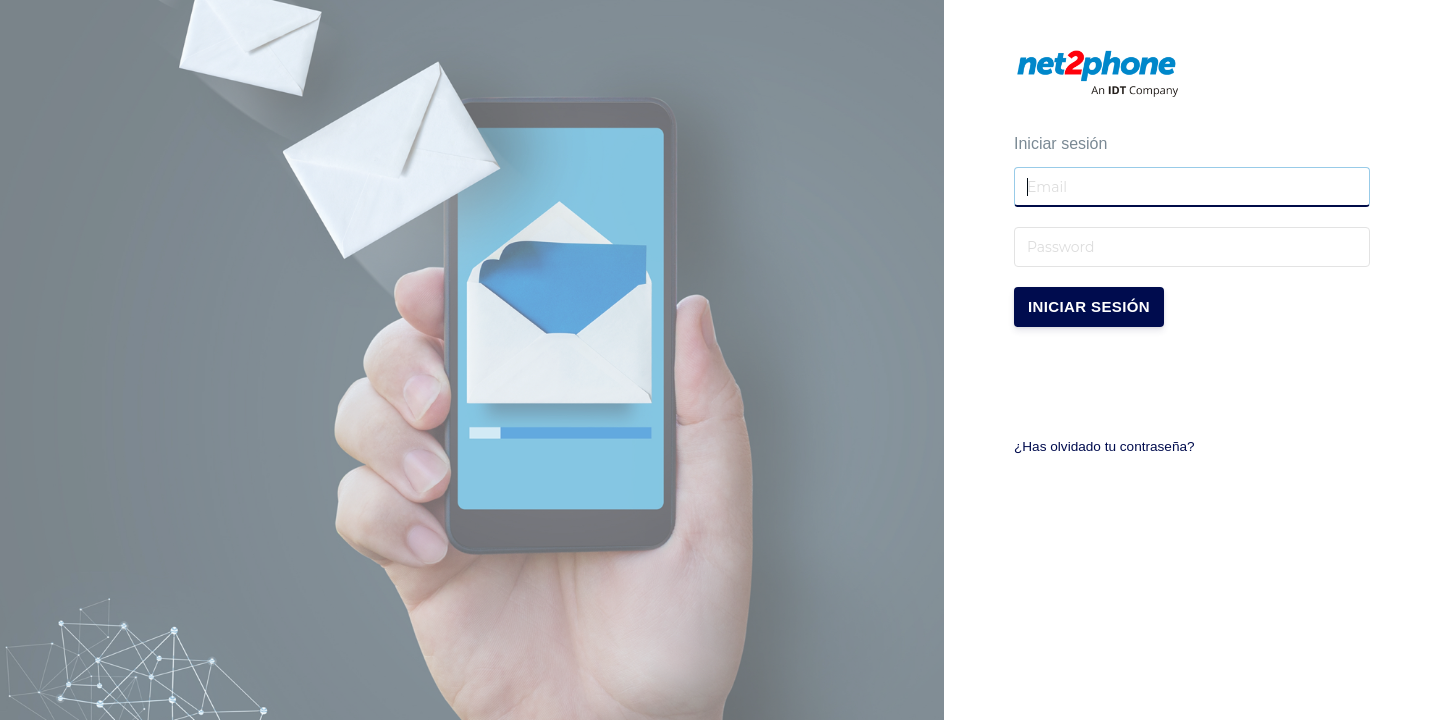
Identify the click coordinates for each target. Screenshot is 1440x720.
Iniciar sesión (1089, 306)
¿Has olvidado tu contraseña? (1104, 446)
